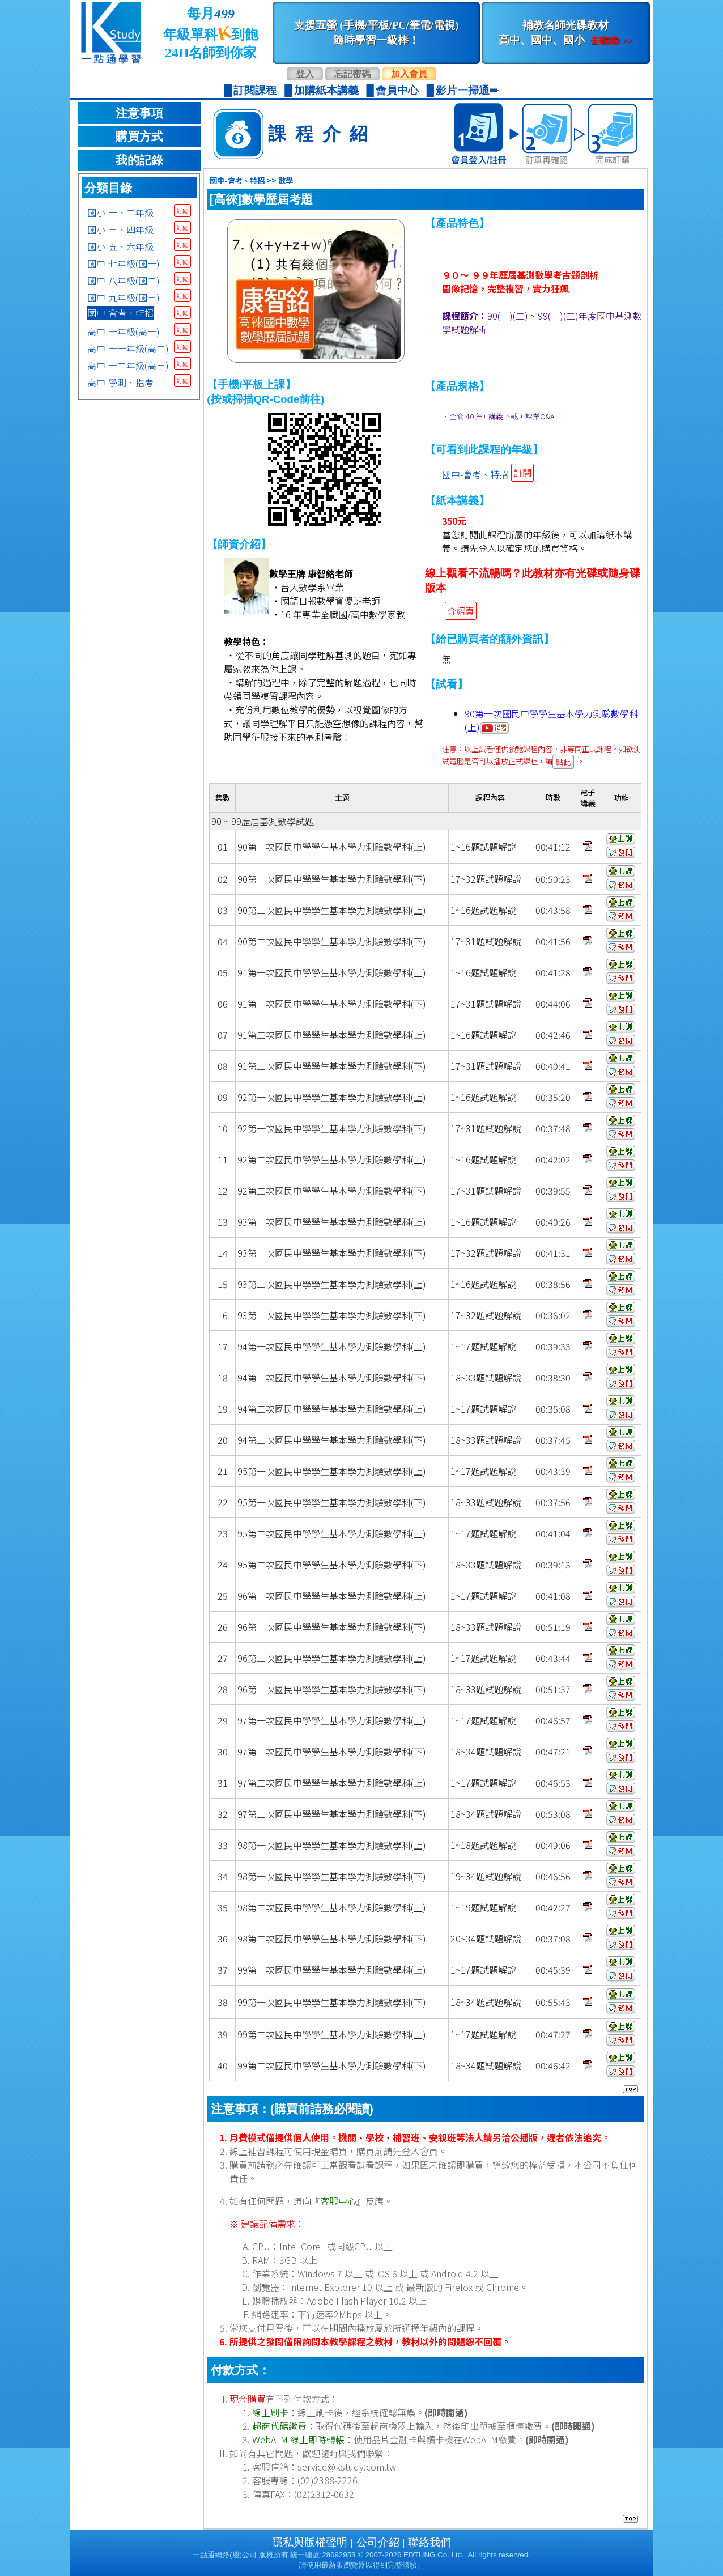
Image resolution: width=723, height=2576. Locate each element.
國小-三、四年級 (120, 229)
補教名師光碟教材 (565, 32)
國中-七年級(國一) (123, 263)
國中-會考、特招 (120, 313)
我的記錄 (139, 160)
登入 (305, 74)
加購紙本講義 (326, 90)
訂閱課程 (255, 90)
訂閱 (182, 210)
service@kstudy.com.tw (346, 2466)
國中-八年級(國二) (123, 280)
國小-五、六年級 (120, 246)
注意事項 (139, 113)
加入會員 (409, 74)
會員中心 (397, 90)
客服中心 (338, 2201)
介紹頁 (460, 611)
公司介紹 (377, 2542)
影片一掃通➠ (467, 90)
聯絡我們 (429, 2542)
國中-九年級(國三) (123, 297)
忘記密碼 (352, 74)
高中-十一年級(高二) (128, 348)
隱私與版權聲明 (309, 2542)
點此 (563, 761)
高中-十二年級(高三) (128, 365)
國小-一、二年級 (120, 212)
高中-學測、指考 (120, 382)
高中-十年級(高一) (123, 331)
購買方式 (139, 136)
